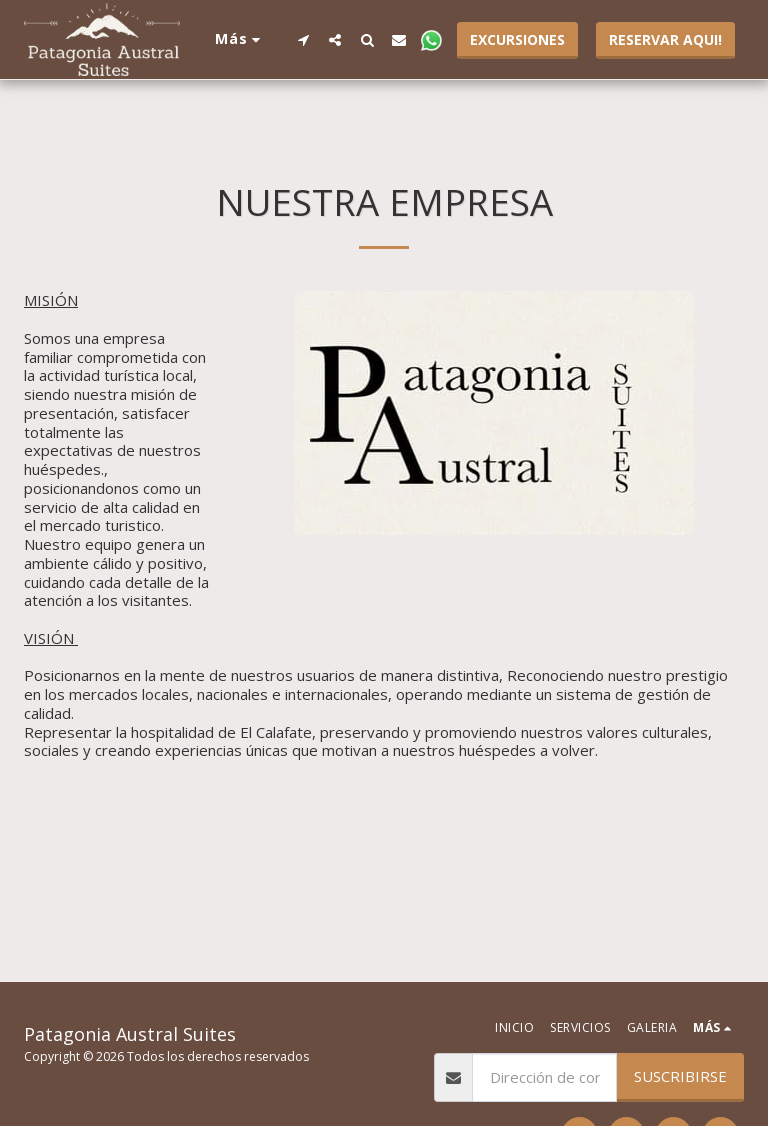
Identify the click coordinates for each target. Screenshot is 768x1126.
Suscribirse (680, 1076)
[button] (303, 39)
